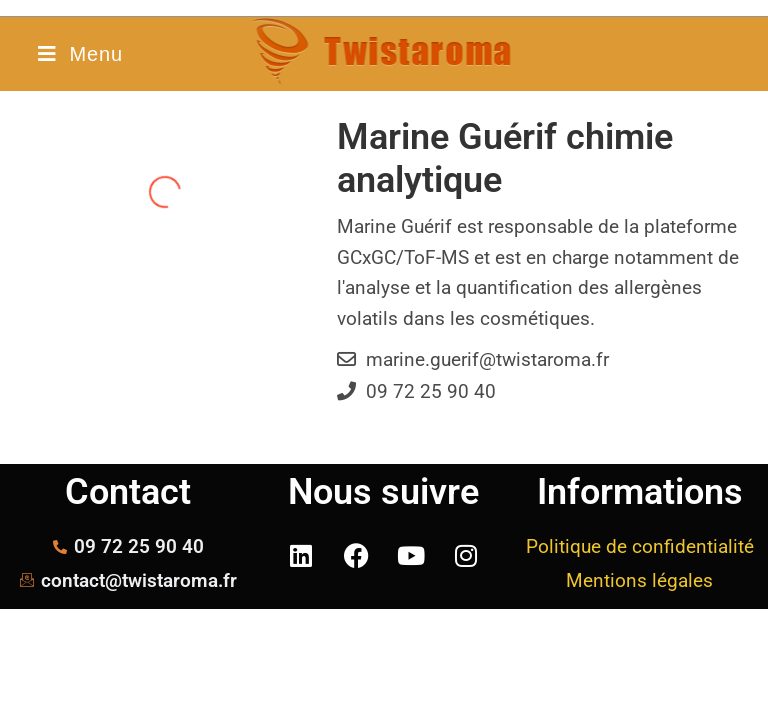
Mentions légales (639, 580)
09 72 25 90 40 (431, 391)
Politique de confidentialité (640, 546)
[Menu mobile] (80, 54)
